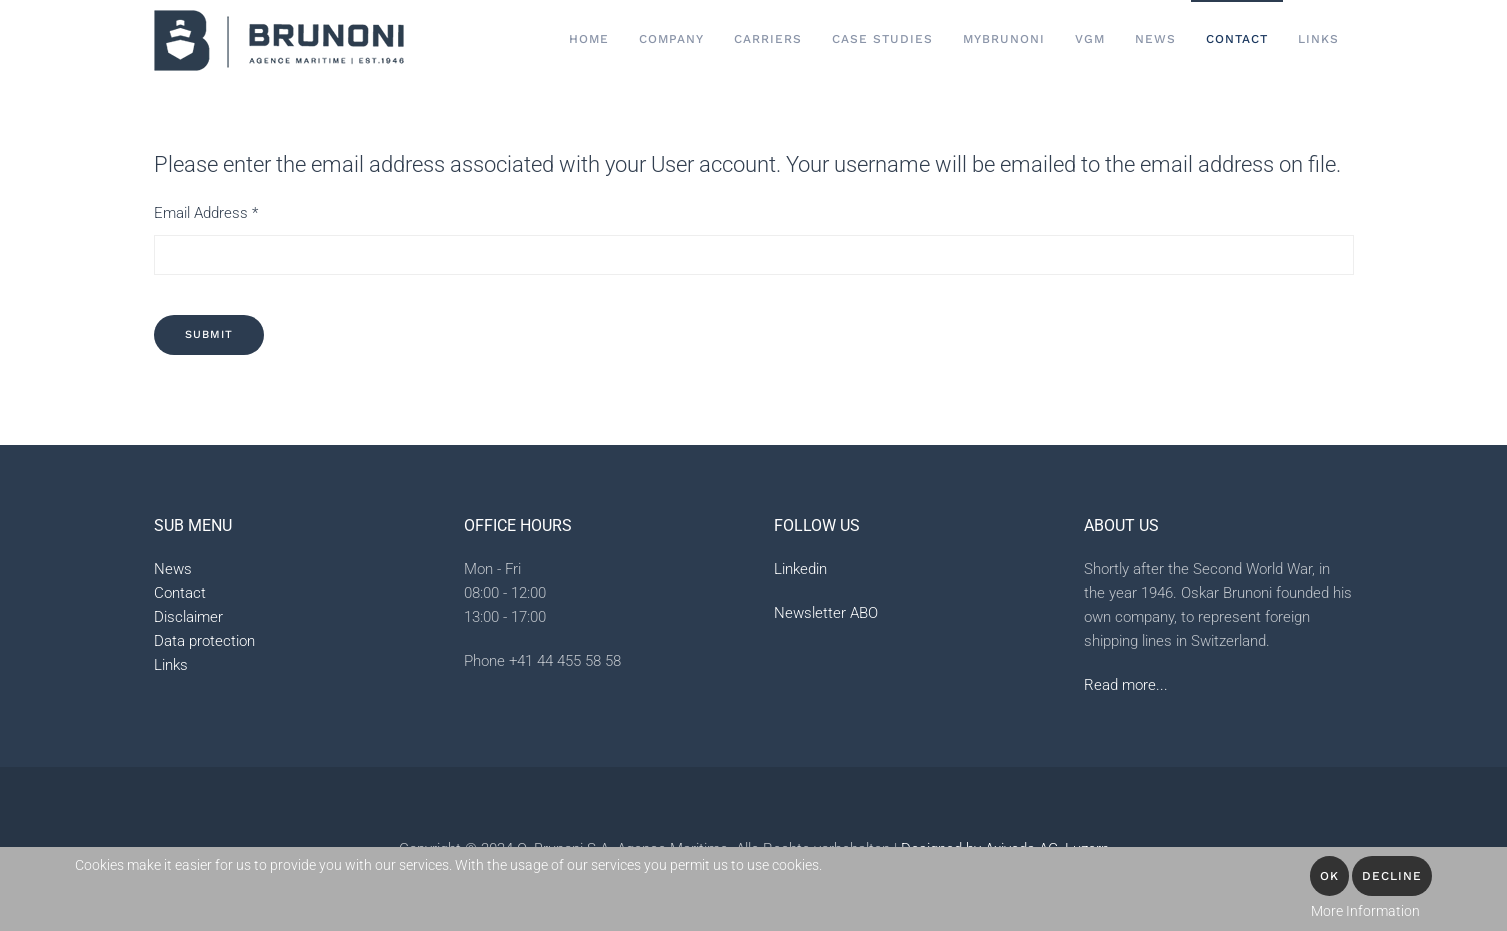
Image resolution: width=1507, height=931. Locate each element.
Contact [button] (1237, 39)
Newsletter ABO (826, 613)
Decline (1392, 876)
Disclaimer (188, 617)
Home (589, 39)
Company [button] (671, 39)
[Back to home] (279, 40)
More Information (1365, 911)
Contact (180, 593)
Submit (209, 334)
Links (1318, 39)
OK (1329, 876)
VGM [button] (1090, 39)
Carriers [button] (768, 39)
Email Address (206, 213)
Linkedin (800, 569)
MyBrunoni (1004, 39)
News (1155, 39)
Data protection (204, 641)
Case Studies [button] (882, 39)
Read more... (1126, 685)
